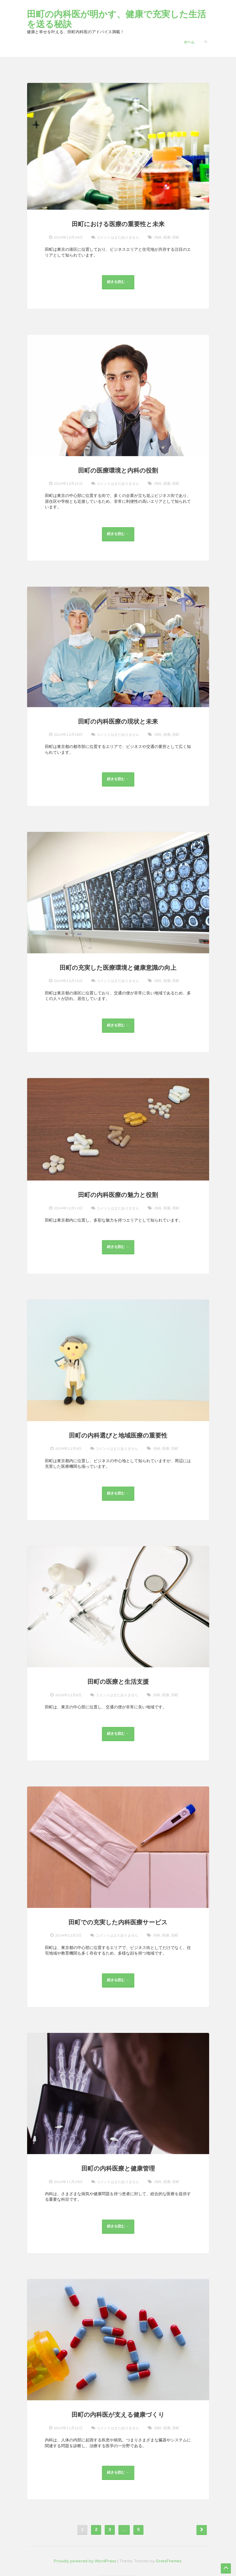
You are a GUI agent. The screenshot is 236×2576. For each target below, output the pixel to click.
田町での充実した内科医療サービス (118, 1922)
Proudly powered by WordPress (85, 2561)
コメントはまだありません (118, 237)
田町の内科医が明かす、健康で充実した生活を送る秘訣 (116, 19)
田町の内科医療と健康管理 (118, 2168)
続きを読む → (120, 284)
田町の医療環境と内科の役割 (118, 470)
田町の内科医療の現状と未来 (118, 721)
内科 (157, 237)
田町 (175, 237)
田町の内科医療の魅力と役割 (118, 1195)
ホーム (189, 42)
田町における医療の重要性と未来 (118, 224)
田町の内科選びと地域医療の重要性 (118, 1435)
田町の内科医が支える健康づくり (118, 2415)
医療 (167, 237)
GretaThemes (168, 2561)
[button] (205, 41)
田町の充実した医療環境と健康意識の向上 (118, 968)
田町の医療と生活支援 (118, 1682)
